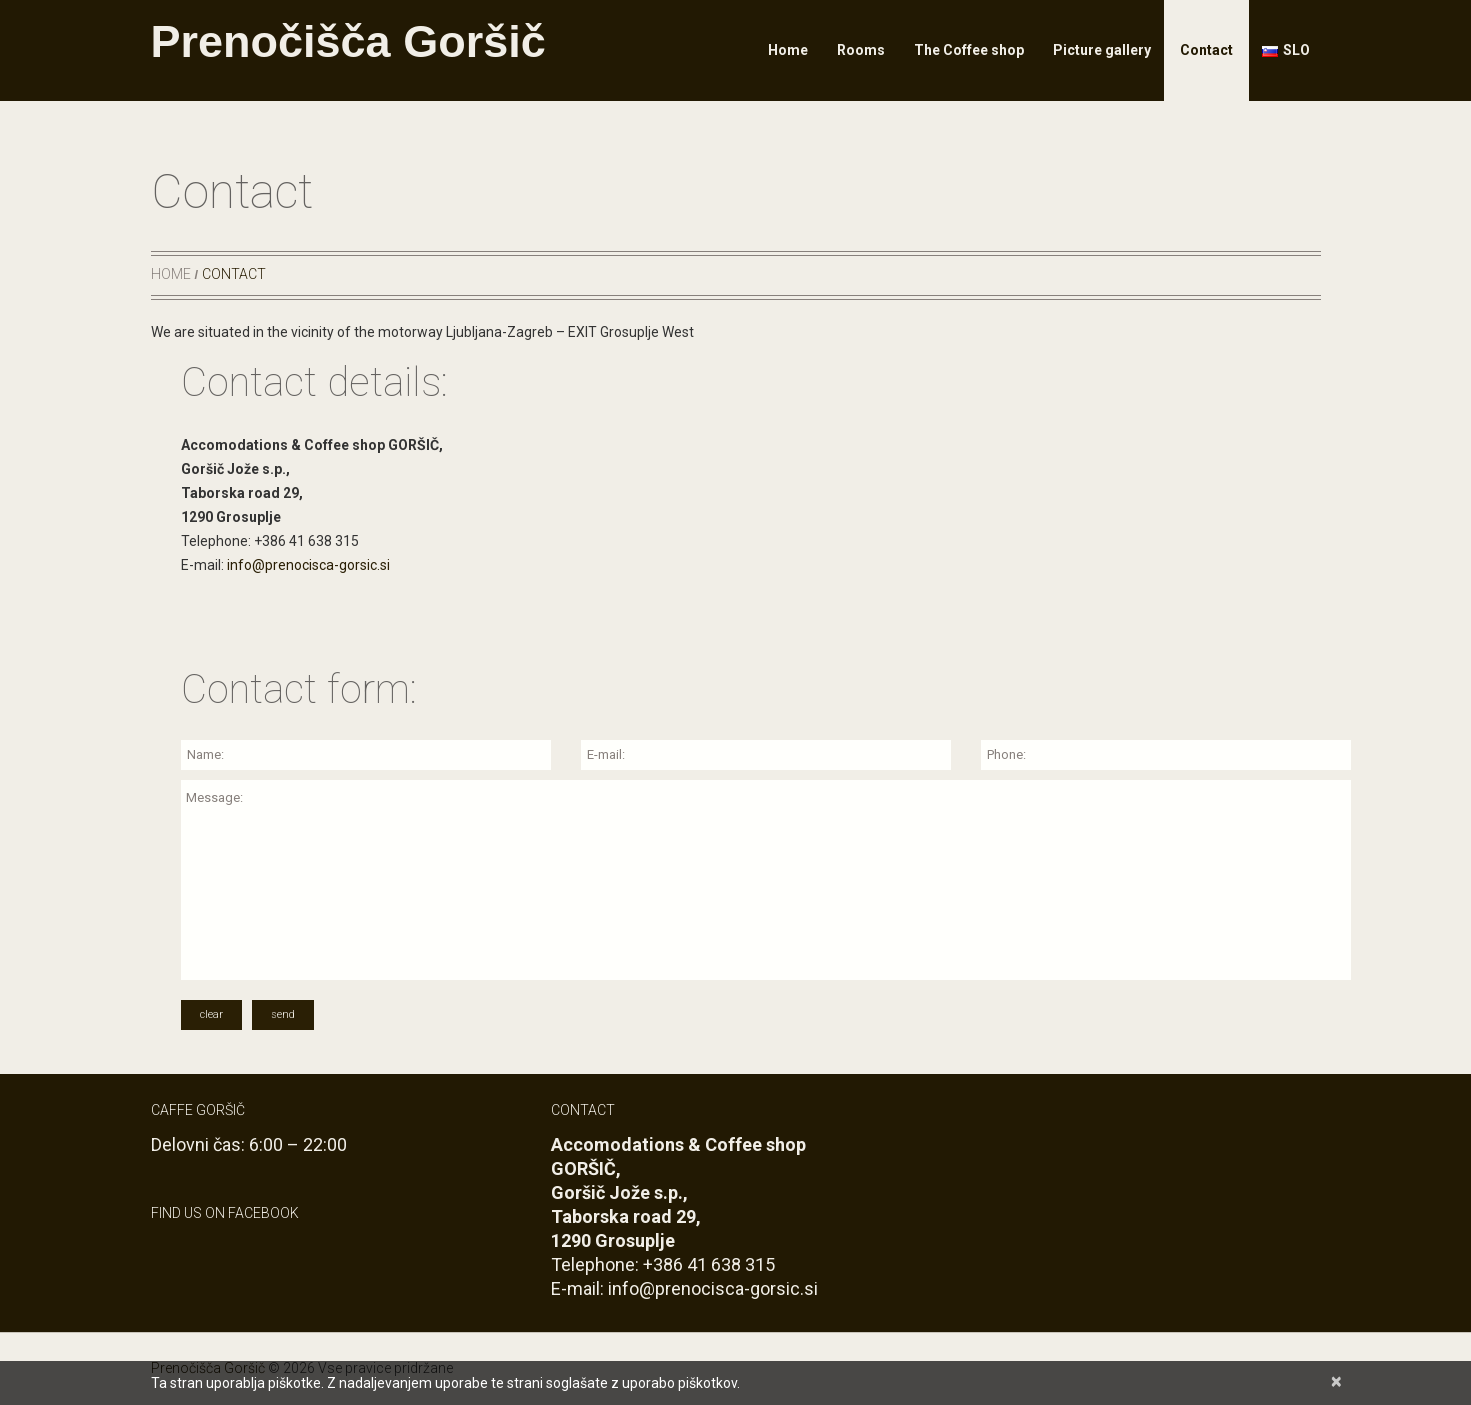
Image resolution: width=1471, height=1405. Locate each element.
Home (788, 50)
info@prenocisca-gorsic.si (308, 565)
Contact (1206, 50)
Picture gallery (1102, 50)
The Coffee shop (969, 50)
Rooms (861, 50)
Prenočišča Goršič (348, 41)
